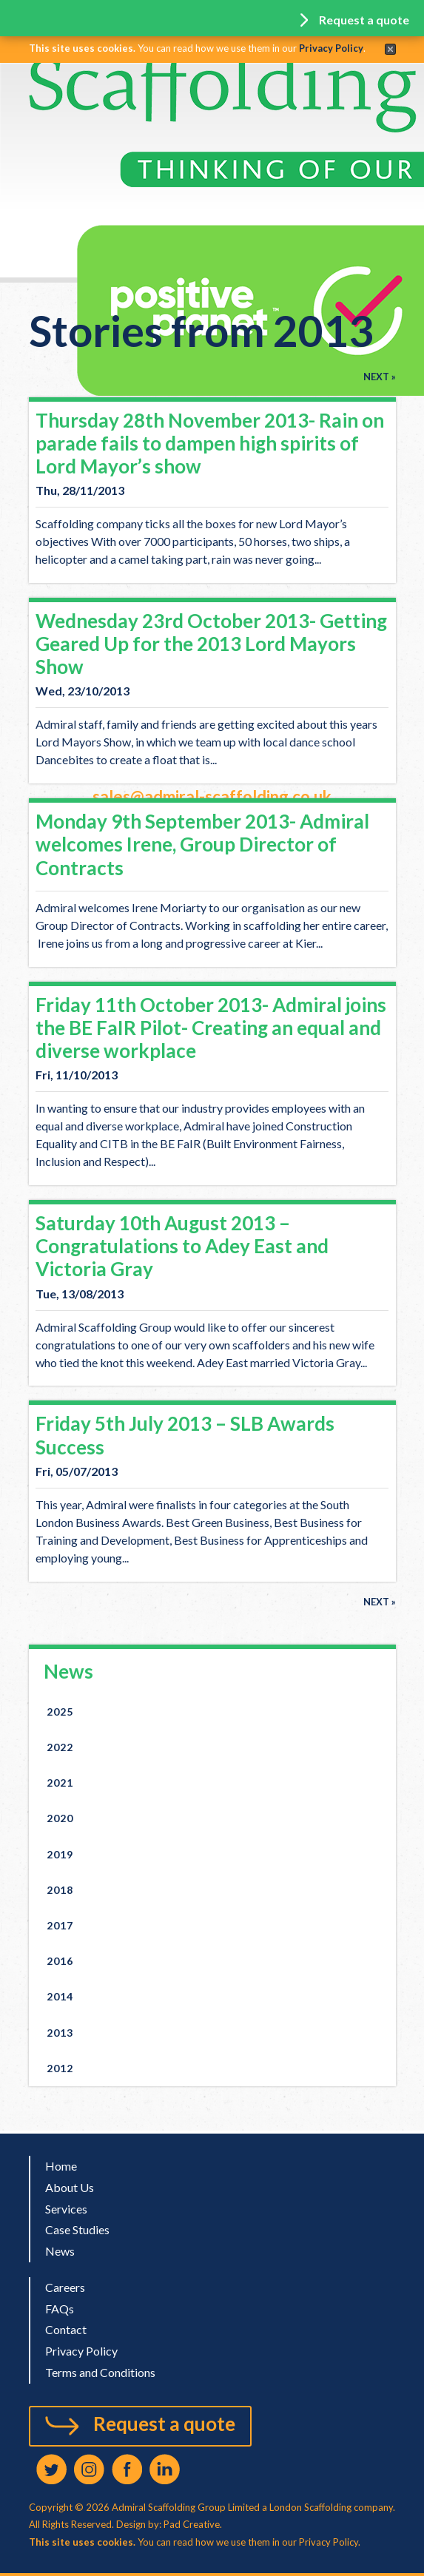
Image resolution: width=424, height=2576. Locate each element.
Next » (379, 376)
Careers (65, 2287)
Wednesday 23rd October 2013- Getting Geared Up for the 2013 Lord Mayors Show (211, 643)
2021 (60, 1782)
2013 (60, 2032)
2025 (60, 1711)
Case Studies (77, 2229)
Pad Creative (190, 2524)
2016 (60, 1961)
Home (61, 2166)
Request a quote (164, 2423)
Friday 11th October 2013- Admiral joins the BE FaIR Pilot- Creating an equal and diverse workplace (211, 1027)
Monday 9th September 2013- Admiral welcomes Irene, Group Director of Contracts (202, 844)
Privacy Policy (331, 48)
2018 (60, 1890)
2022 (60, 1747)
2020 (60, 1818)
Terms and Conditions (100, 2372)
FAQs (59, 2309)
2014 (60, 1996)
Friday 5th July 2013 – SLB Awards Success (185, 1435)
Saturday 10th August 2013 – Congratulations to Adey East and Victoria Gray (182, 1246)
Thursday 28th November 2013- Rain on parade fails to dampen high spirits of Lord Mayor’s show (210, 443)
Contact (66, 2329)
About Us (69, 2187)
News (68, 1671)
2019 (60, 1854)
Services (66, 2209)
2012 (60, 2068)
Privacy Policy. (329, 2542)
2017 (60, 1925)
